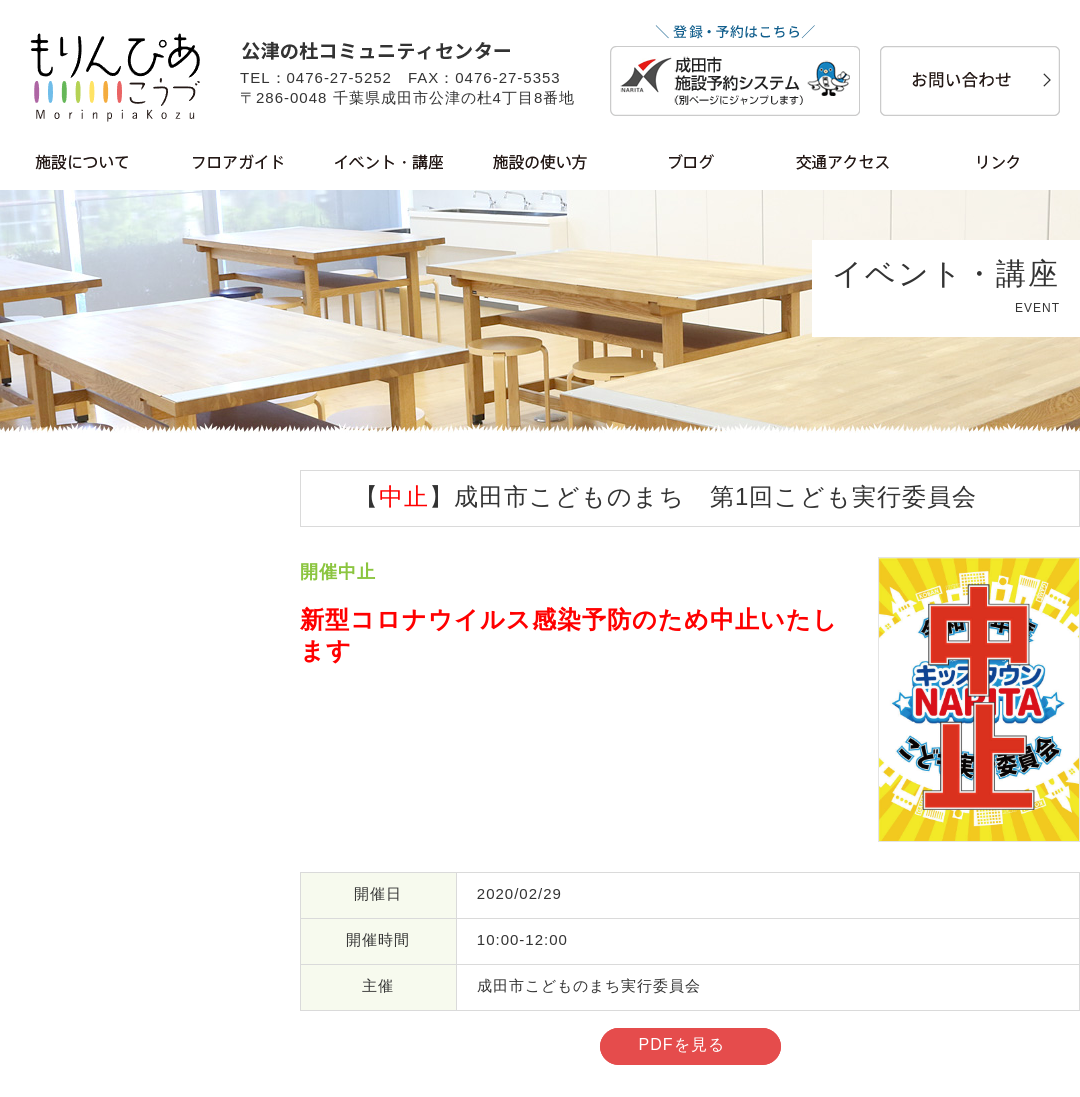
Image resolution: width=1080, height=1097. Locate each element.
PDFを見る (682, 1044)
